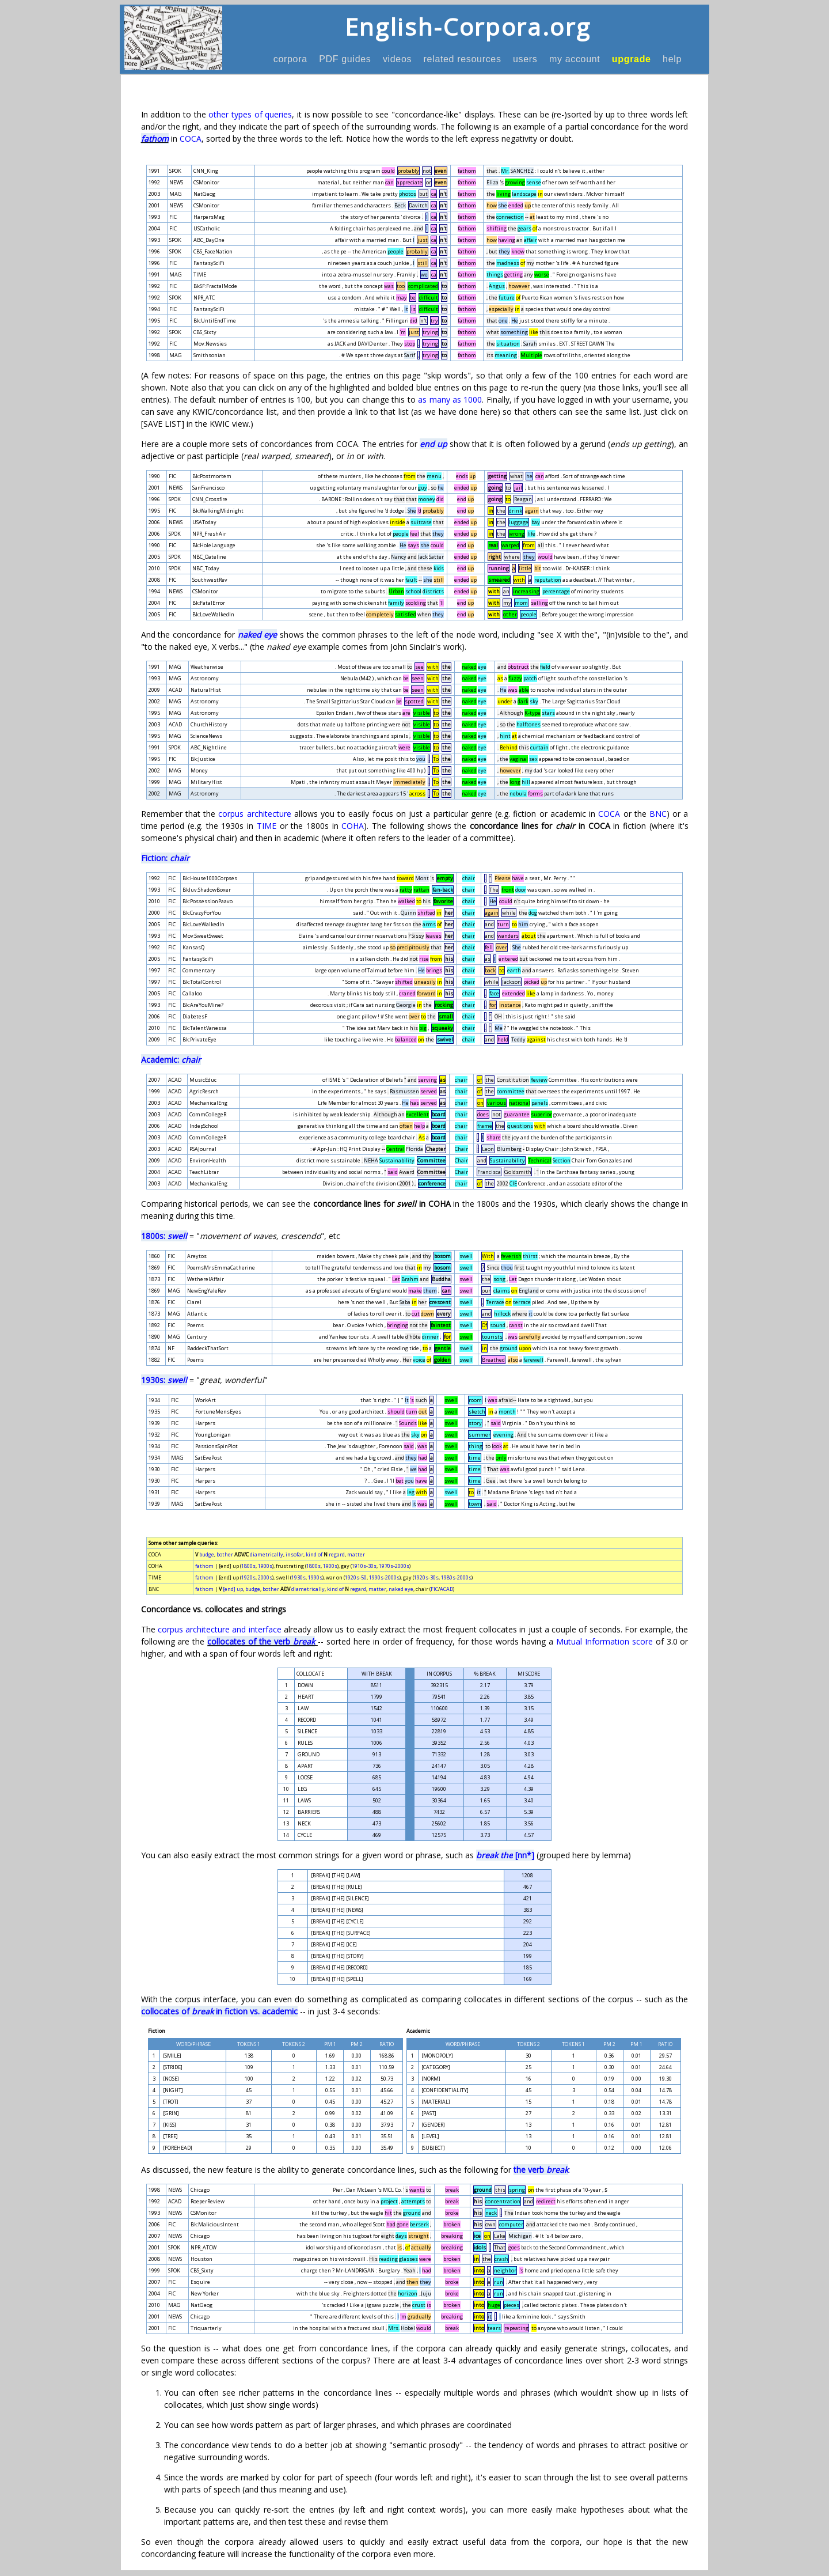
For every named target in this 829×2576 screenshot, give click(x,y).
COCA (190, 138)
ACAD (446, 1589)
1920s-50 (356, 1577)
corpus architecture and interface (220, 1629)
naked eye (401, 1589)
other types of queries (250, 114)
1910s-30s (364, 1566)
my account (574, 59)
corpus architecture (254, 813)
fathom (155, 138)
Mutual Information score (604, 1641)
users (525, 59)
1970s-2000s (394, 1566)
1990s (315, 1577)
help (672, 59)
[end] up (233, 1589)
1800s (248, 1566)
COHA (352, 825)
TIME (266, 825)
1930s (298, 1577)
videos (397, 59)
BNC (658, 813)
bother (224, 1554)
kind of (314, 1554)
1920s (248, 1577)
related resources (462, 59)
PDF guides (345, 59)
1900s (265, 1566)
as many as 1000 (450, 399)
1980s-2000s (456, 1577)
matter (356, 1554)
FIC (434, 1589)
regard (337, 1554)
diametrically (266, 1554)
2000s (265, 1577)
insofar (294, 1554)
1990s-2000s (384, 1577)
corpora (290, 59)
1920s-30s (426, 1577)
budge (206, 1554)
